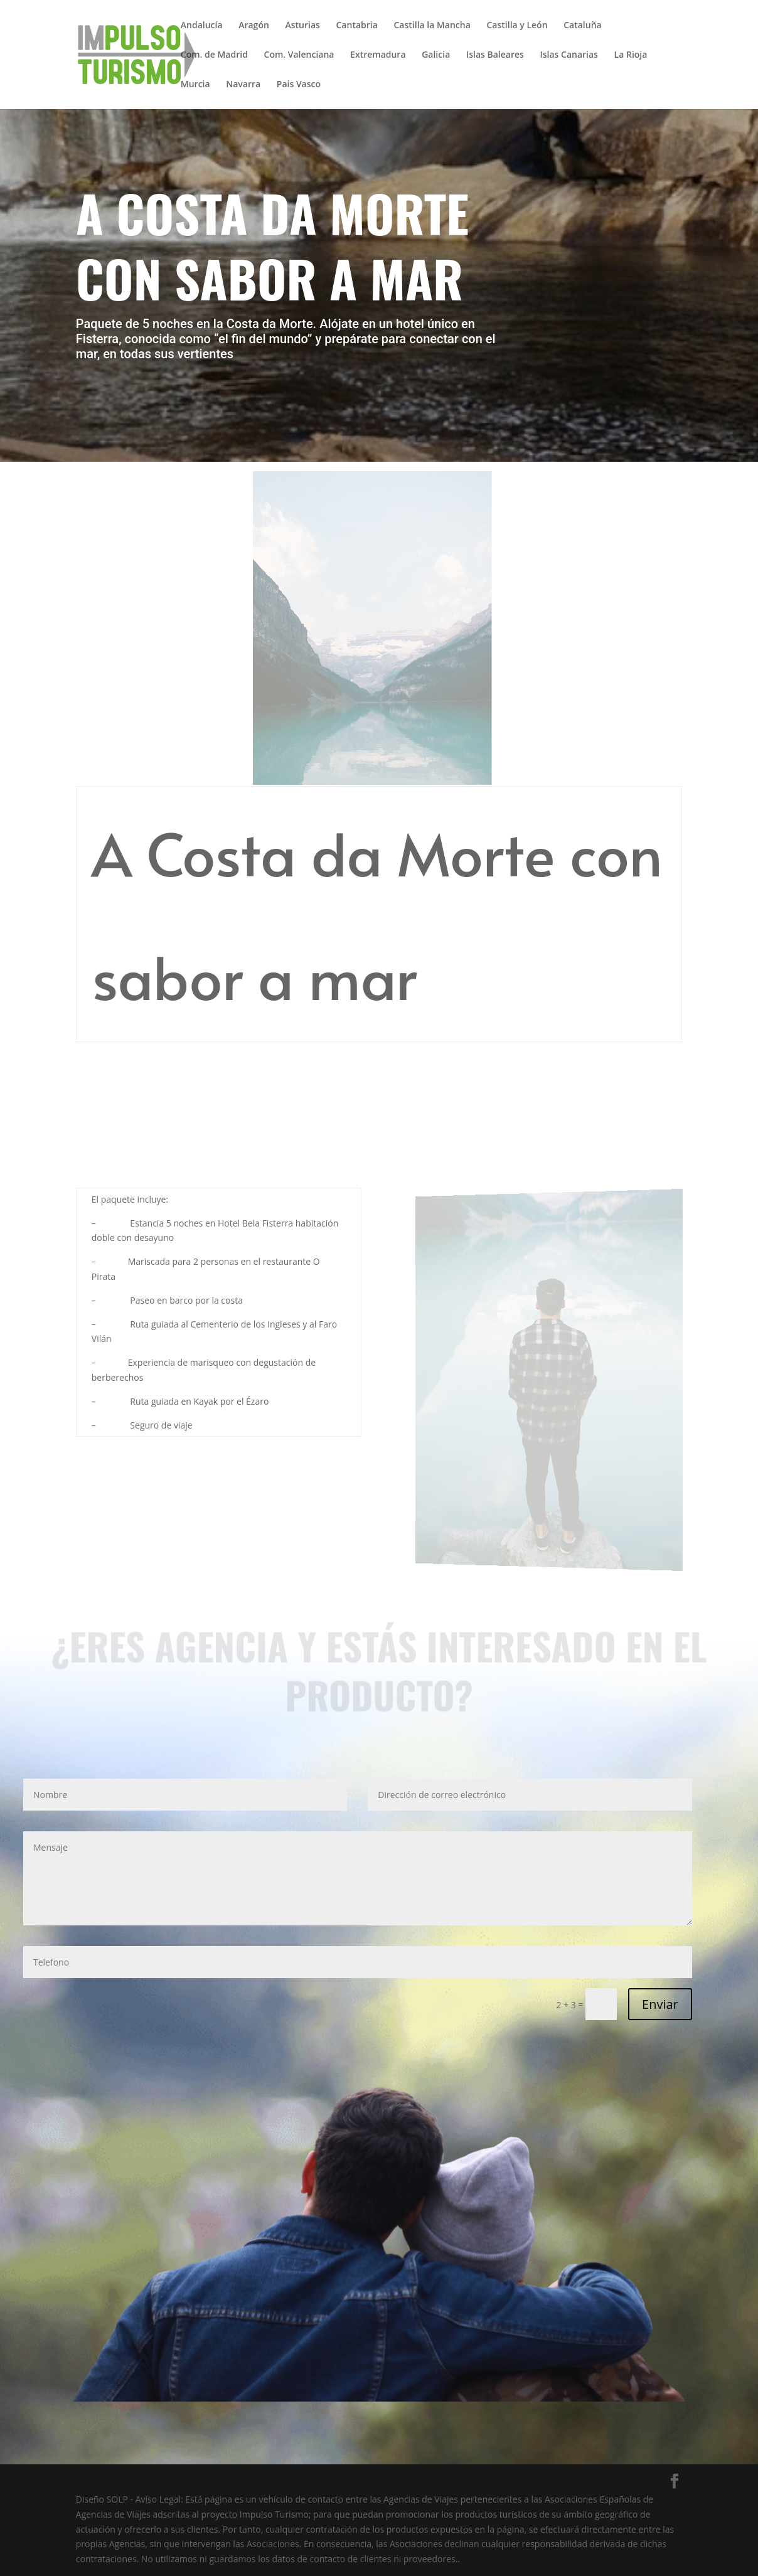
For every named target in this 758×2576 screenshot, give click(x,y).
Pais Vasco (299, 85)
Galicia (436, 55)
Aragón (253, 26)
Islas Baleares (495, 55)
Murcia (195, 85)
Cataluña (582, 26)
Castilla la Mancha (431, 26)
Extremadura (377, 55)
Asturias (302, 26)
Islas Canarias (568, 55)
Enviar (660, 2004)
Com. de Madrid (214, 55)
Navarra (243, 85)
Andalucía (202, 26)
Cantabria (357, 26)
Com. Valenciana (299, 55)
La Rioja (631, 55)
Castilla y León (516, 26)
